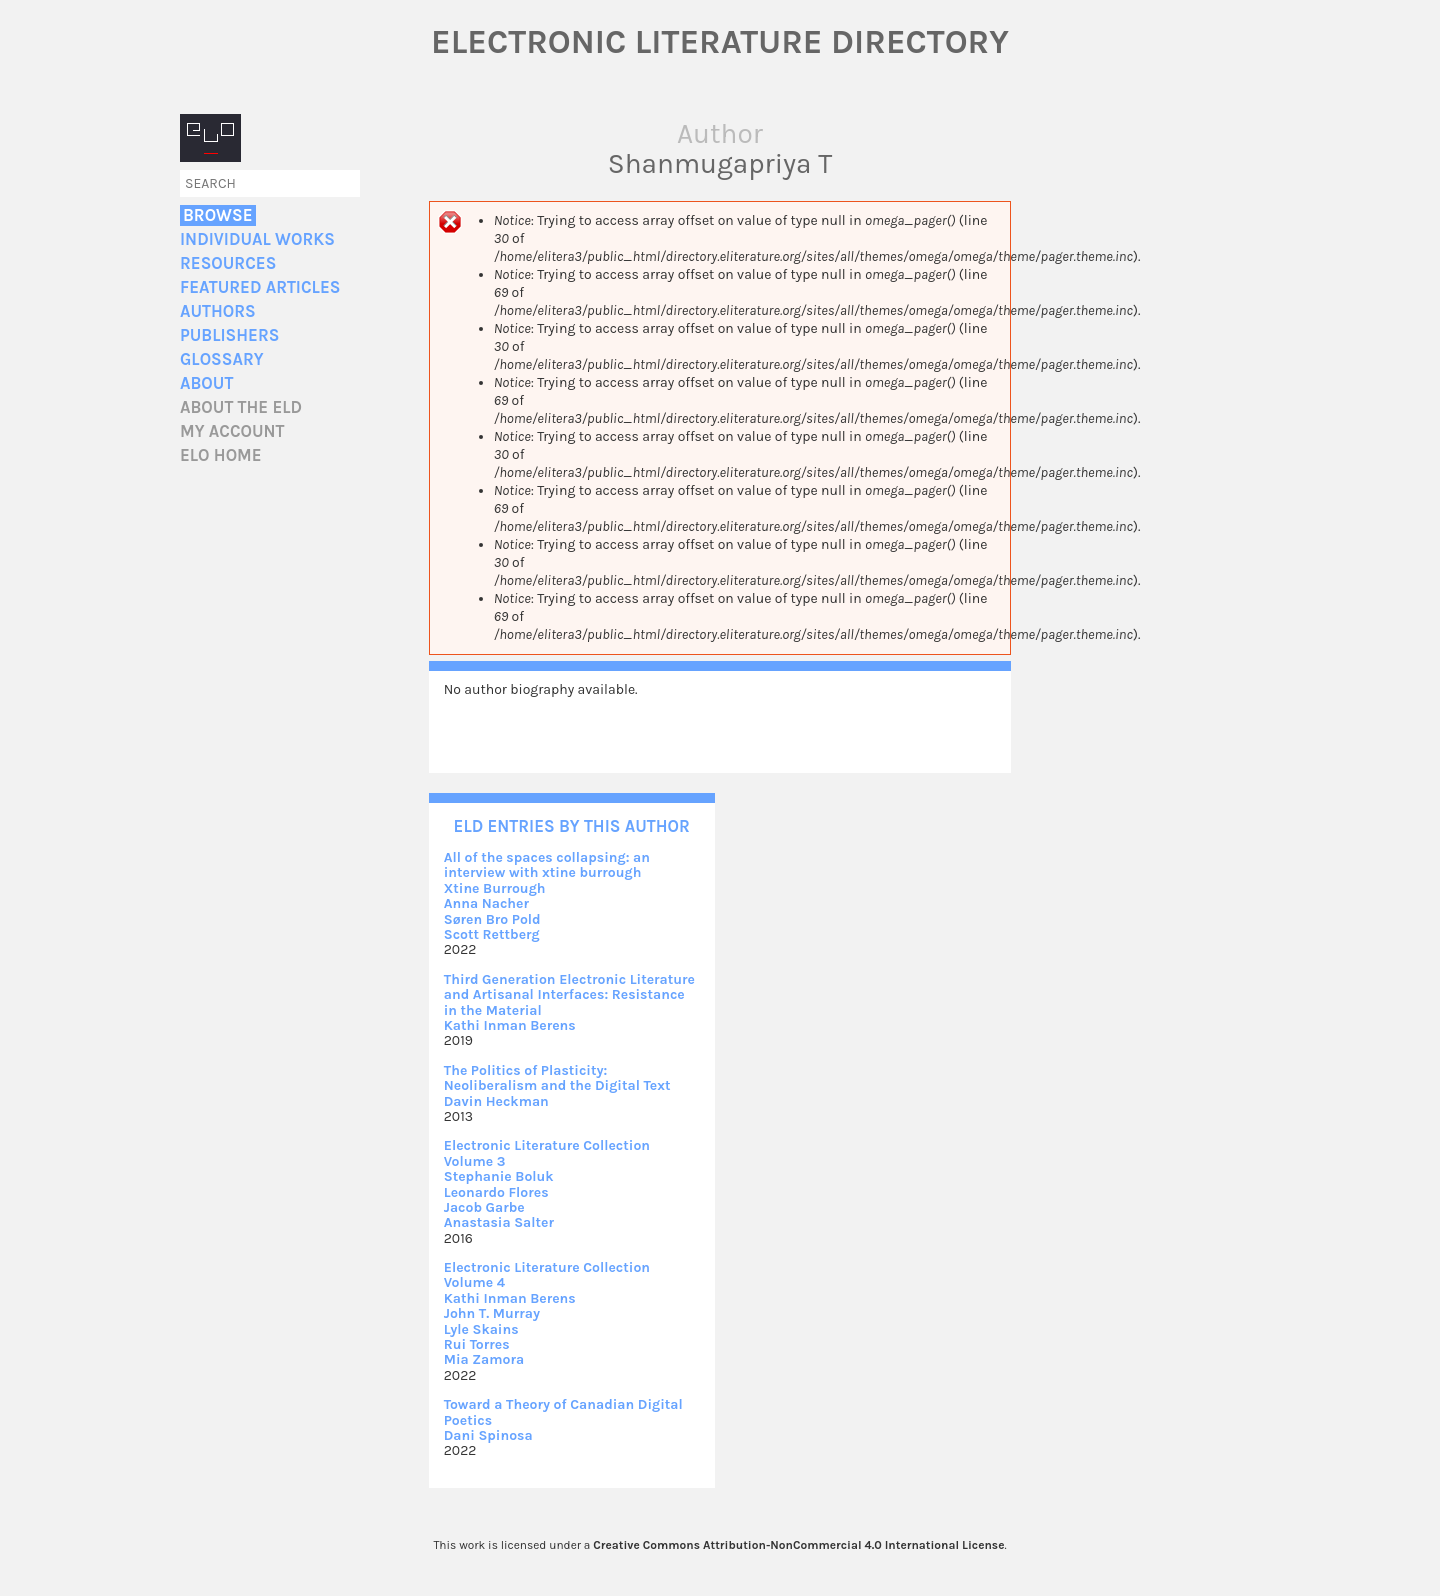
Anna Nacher (486, 903)
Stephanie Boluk (499, 1176)
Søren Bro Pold (492, 919)
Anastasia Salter (499, 1222)
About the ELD (241, 407)
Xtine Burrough (495, 888)
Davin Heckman (496, 1101)
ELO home (221, 455)
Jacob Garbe (484, 1207)
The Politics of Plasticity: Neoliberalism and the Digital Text (557, 1078)
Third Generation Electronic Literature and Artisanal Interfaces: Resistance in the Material (569, 995)
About (206, 383)
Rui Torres (477, 1344)
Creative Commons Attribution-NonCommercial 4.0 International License (798, 1545)
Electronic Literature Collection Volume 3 (547, 1153)
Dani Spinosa (488, 1435)
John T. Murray (492, 1313)
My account (232, 431)
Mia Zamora (484, 1359)
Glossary (222, 359)
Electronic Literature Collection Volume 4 (547, 1275)
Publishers (229, 335)
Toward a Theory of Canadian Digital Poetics (563, 1412)
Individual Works (257, 239)
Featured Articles (260, 287)
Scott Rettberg (492, 934)
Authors (218, 311)
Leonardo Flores (496, 1192)
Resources (228, 263)
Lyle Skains (481, 1329)
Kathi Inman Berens (510, 1025)
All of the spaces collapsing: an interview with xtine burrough (547, 865)
